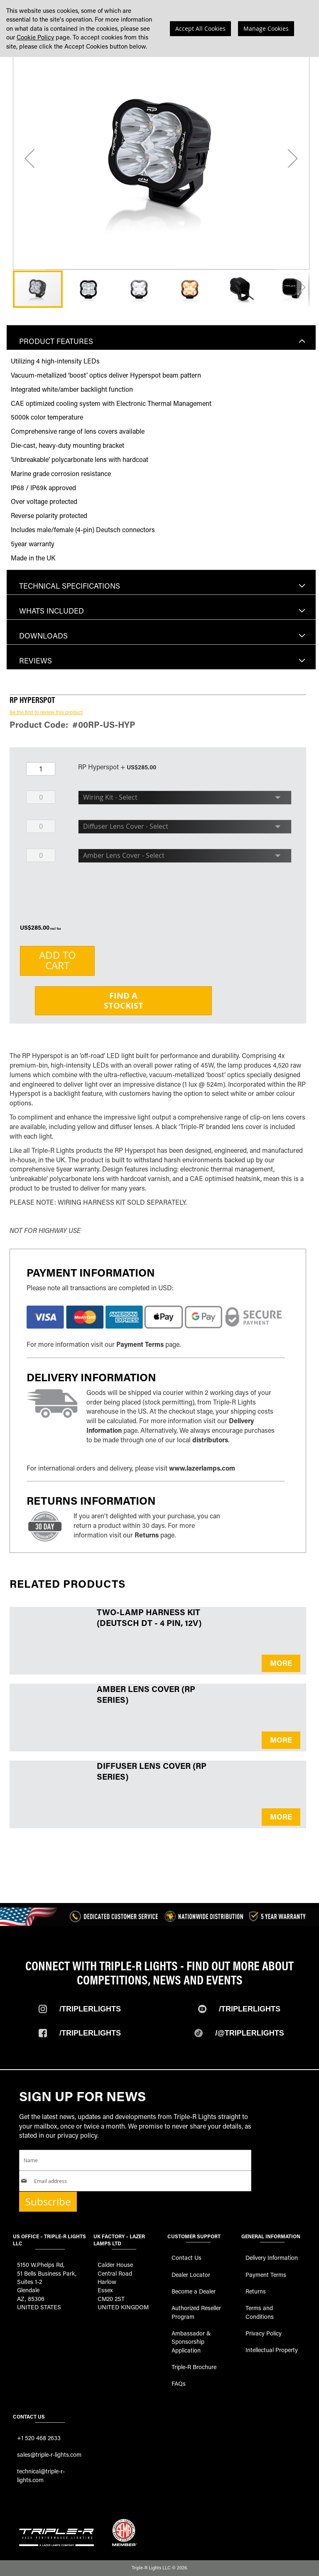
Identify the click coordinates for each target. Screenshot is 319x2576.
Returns (147, 1534)
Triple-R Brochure (194, 2367)
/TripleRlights (90, 2009)
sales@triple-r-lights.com (49, 2454)
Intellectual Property (271, 2350)
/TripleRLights (249, 2009)
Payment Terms (140, 1344)
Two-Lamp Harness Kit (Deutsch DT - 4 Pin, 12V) (149, 1617)
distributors (210, 1439)
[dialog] (159, 28)
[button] (29, 158)
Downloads (43, 636)
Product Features (56, 341)
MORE (281, 1663)
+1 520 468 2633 (39, 2438)
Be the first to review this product (46, 712)
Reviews (35, 660)
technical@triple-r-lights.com (41, 2475)
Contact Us (186, 2258)
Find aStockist (123, 1000)
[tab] (161, 337)
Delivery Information (271, 2258)
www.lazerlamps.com (202, 1468)
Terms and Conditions (259, 2312)
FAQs (179, 2383)
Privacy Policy (263, 2333)
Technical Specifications (69, 586)
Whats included (51, 611)
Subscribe (48, 2201)
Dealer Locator (191, 2275)
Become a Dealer (194, 2291)
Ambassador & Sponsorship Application (191, 2341)
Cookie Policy (35, 37)
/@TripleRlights (249, 2033)
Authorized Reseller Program (196, 2312)
